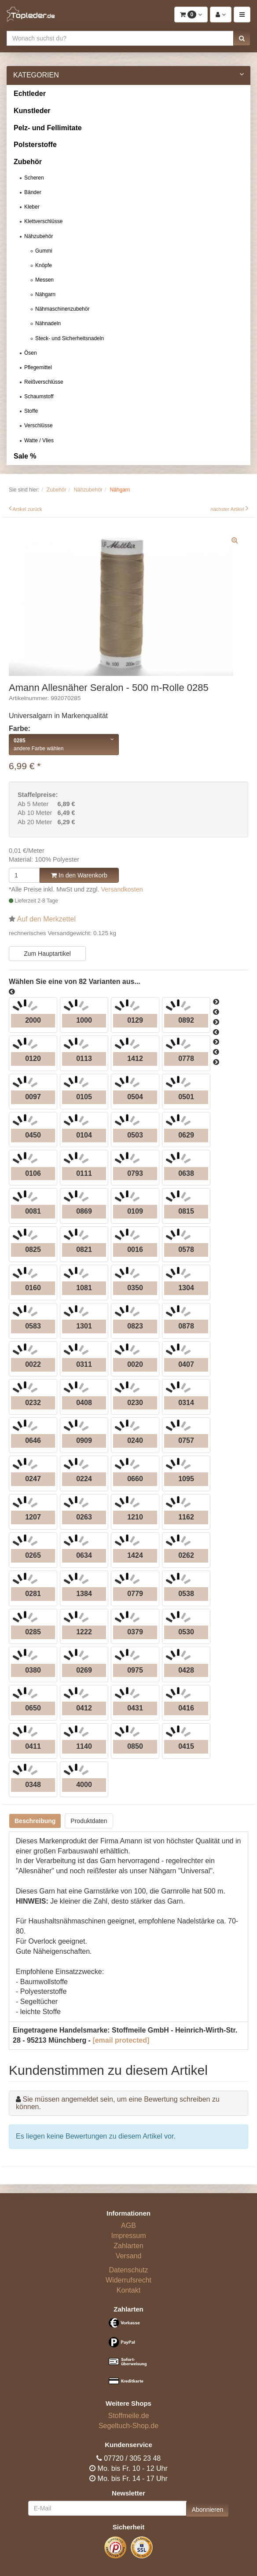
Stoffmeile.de (128, 2415)
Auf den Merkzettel (46, 919)
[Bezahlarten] (128, 2355)
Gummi (43, 251)
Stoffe (31, 411)
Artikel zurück (27, 509)
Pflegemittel (38, 367)
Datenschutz (128, 2270)
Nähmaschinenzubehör (62, 309)
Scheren (34, 178)
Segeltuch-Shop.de (128, 2425)
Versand (129, 2256)
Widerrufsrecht (128, 2280)
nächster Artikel (228, 509)
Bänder (32, 192)
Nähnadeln (48, 323)
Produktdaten (88, 1820)
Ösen (30, 353)
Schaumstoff (38, 396)
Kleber (32, 207)
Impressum (128, 2235)
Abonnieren (208, 2509)
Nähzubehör (38, 236)
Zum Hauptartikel (47, 953)
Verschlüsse (38, 425)
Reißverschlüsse (43, 382)
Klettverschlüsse (43, 221)
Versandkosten (122, 889)
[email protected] (120, 2040)
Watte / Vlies (39, 440)
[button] (241, 38)
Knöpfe (43, 265)
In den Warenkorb (79, 875)
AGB (128, 2225)
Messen (44, 280)
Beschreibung (35, 1820)
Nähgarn (45, 294)
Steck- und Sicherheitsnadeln (69, 338)
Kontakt (128, 2290)
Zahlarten (128, 2245)
